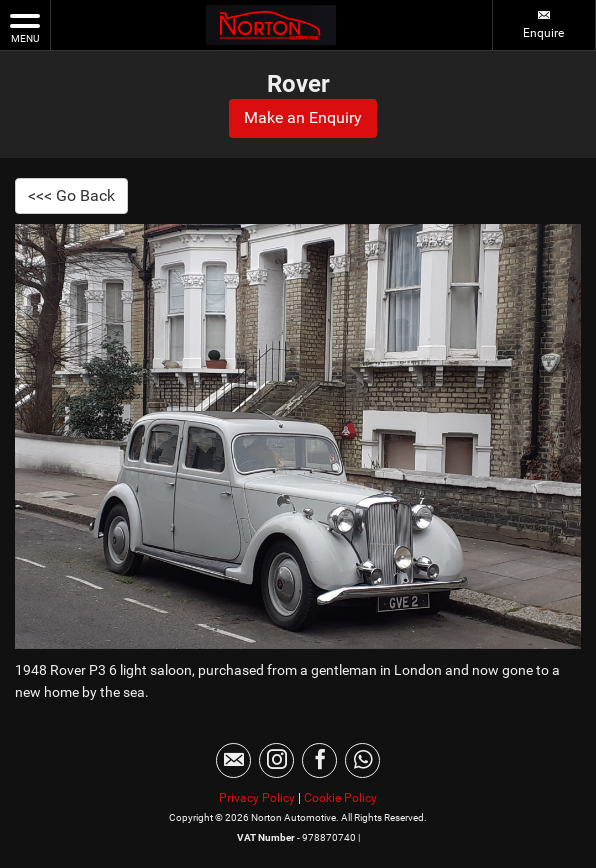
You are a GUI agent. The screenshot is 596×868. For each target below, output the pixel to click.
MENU (25, 27)
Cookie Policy (340, 798)
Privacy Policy (257, 798)
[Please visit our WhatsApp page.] (362, 760)
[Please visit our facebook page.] (319, 760)
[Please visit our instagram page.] (276, 760)
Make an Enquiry (303, 117)
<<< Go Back (71, 195)
